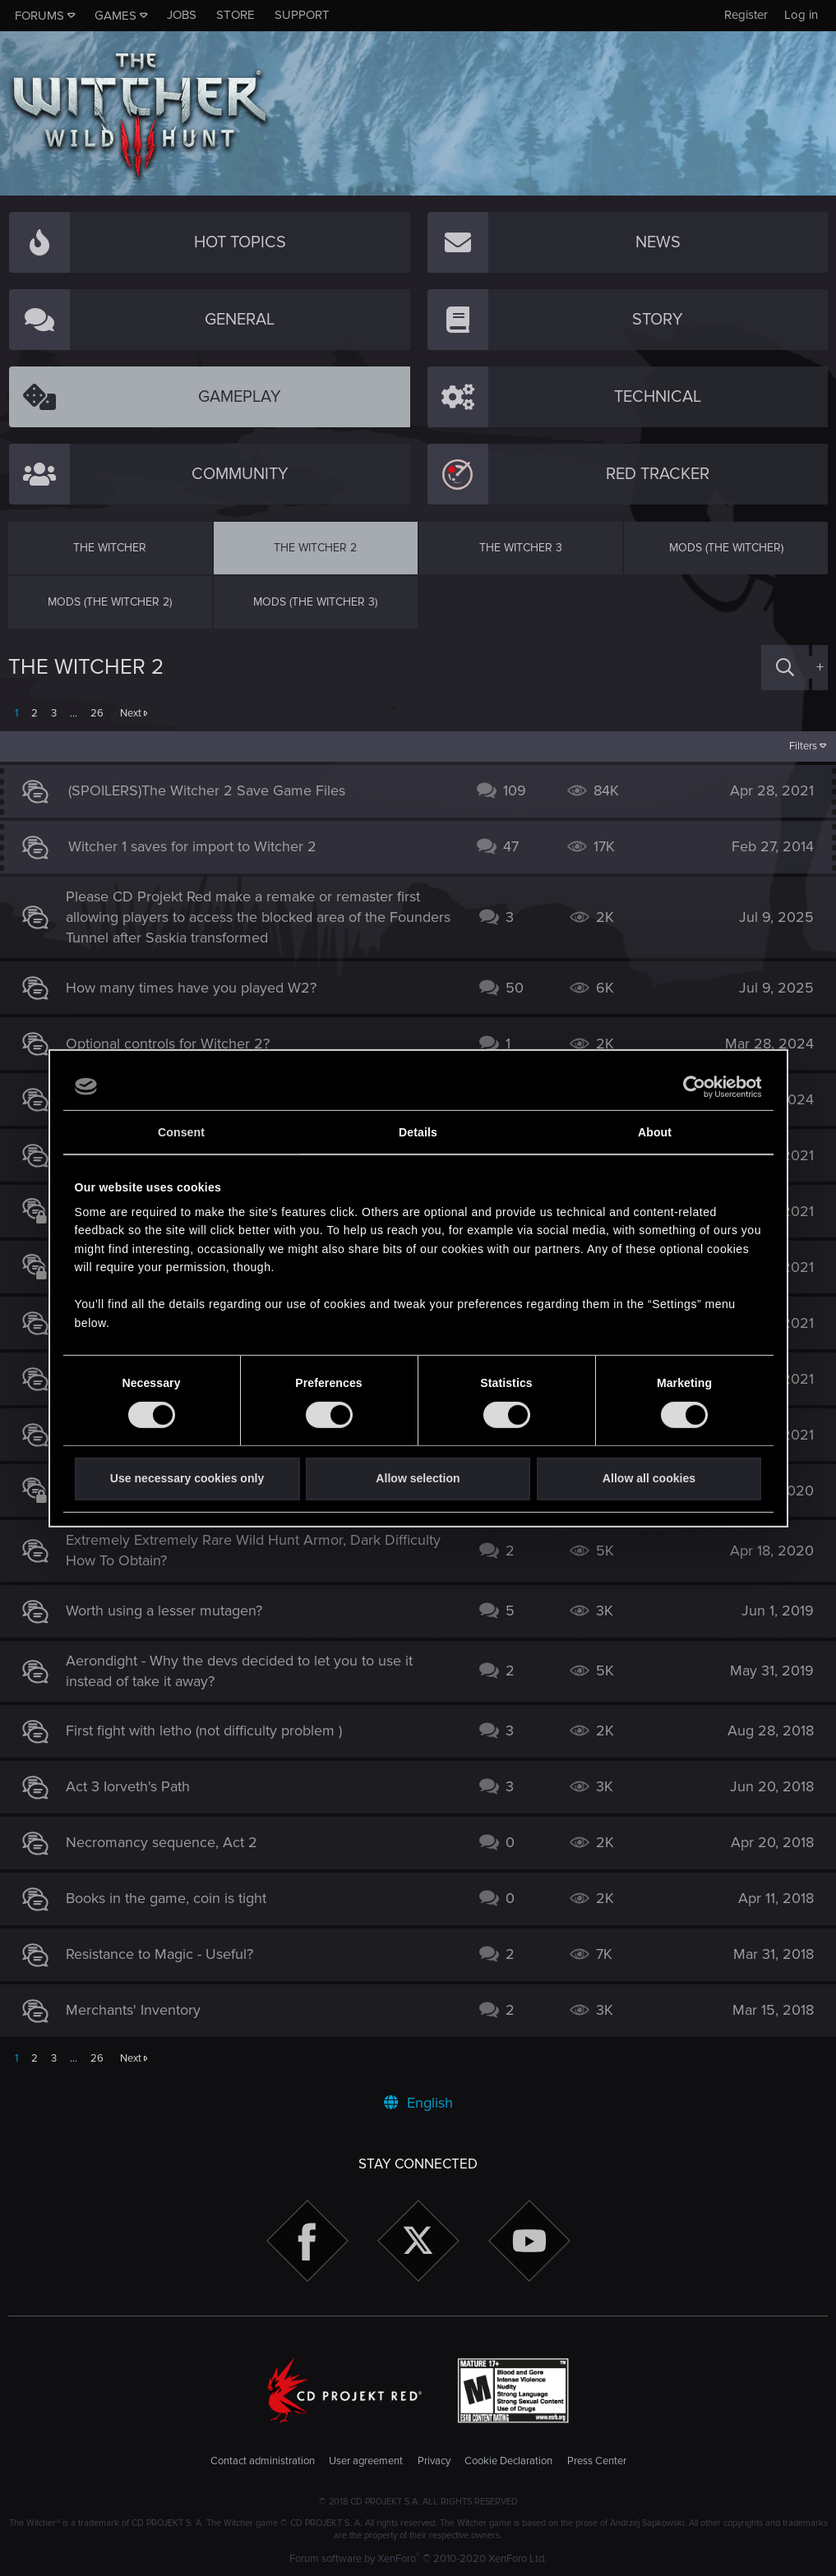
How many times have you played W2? (199, 988)
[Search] (785, 667)
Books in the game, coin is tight (174, 1898)
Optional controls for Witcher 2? (176, 1044)
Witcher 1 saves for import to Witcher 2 (200, 846)
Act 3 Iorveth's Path (136, 1786)
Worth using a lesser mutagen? (172, 1610)
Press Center (596, 2461)
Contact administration (262, 2461)
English (418, 2103)
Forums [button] (39, 15)
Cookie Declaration (508, 2461)
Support (302, 14)
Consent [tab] (181, 1132)
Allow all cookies (649, 1478)
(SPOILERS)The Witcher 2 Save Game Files (214, 790)
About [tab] (655, 1132)
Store (235, 14)
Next (130, 713)
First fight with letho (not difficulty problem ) (212, 1730)
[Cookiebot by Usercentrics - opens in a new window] (689, 1086)
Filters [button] (795, 746)
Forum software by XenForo (418, 2558)
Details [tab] (418, 1132)
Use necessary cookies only (187, 1478)
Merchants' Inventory (141, 2010)
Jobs (181, 14)
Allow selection (418, 1478)
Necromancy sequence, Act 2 (170, 1842)
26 (97, 713)
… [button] (73, 713)
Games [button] (115, 15)
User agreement (366, 2461)
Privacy (434, 2461)
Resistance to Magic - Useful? (167, 1954)
